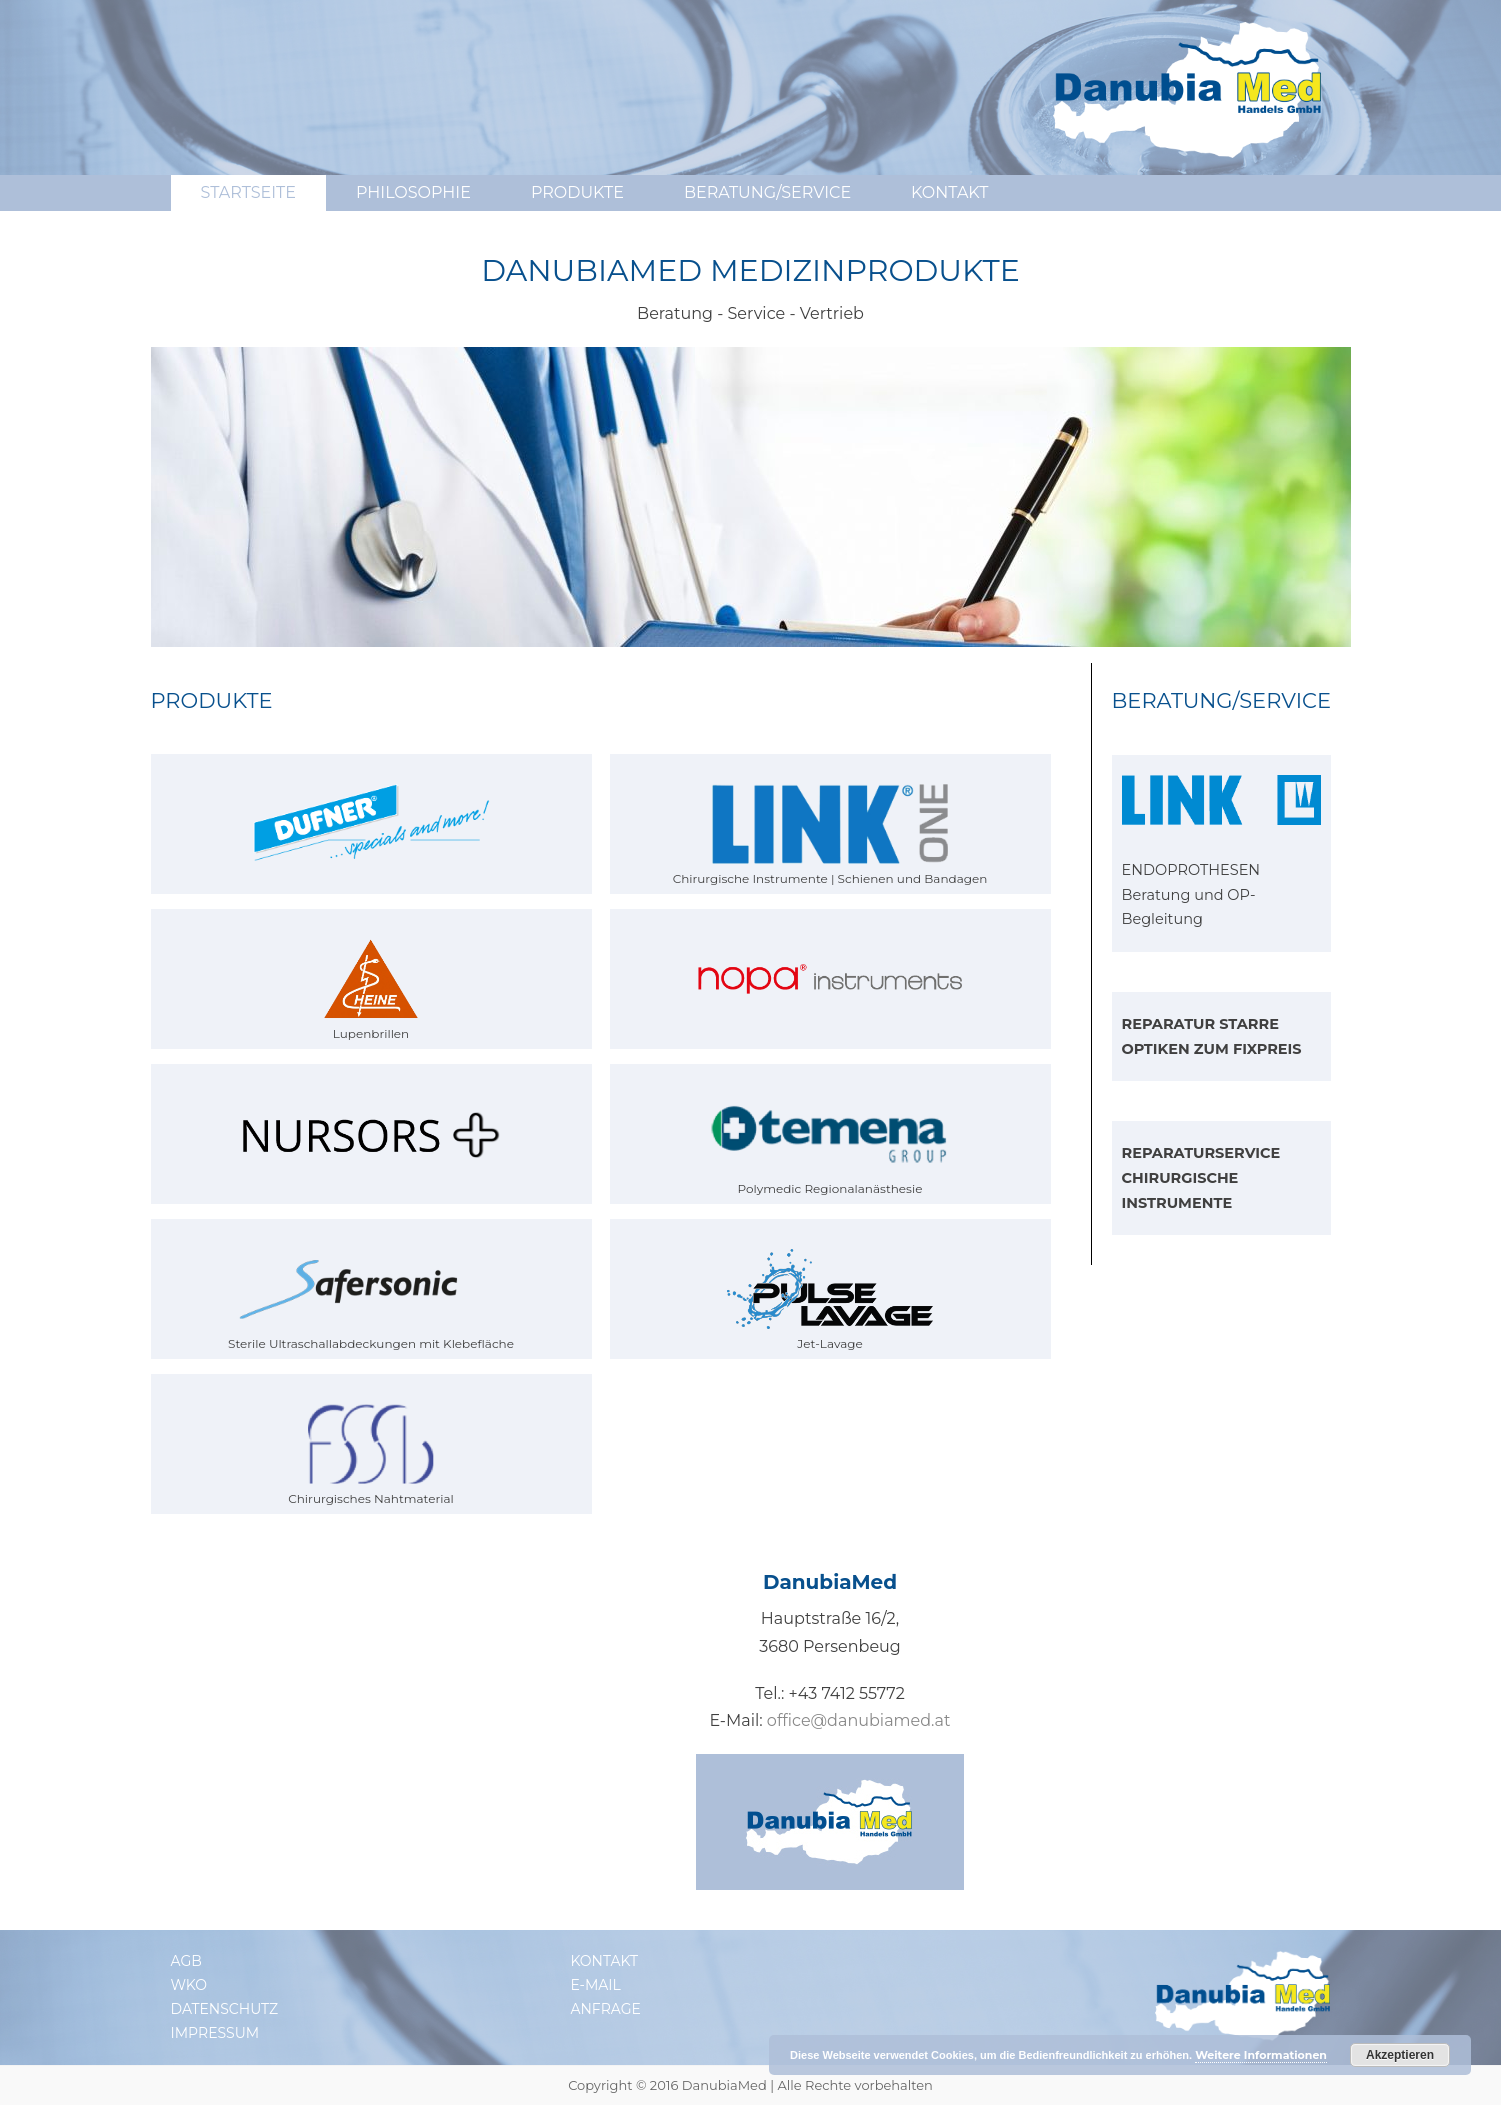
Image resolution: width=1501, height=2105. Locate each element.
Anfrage (605, 2009)
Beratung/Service (767, 192)
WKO (189, 1985)
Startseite (248, 192)
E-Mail (595, 1985)
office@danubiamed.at (859, 1720)
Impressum (215, 2033)
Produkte (577, 192)
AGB (186, 1961)
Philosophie (413, 192)
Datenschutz (225, 2009)
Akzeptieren (1400, 2055)
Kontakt (949, 192)
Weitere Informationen (1261, 2055)
